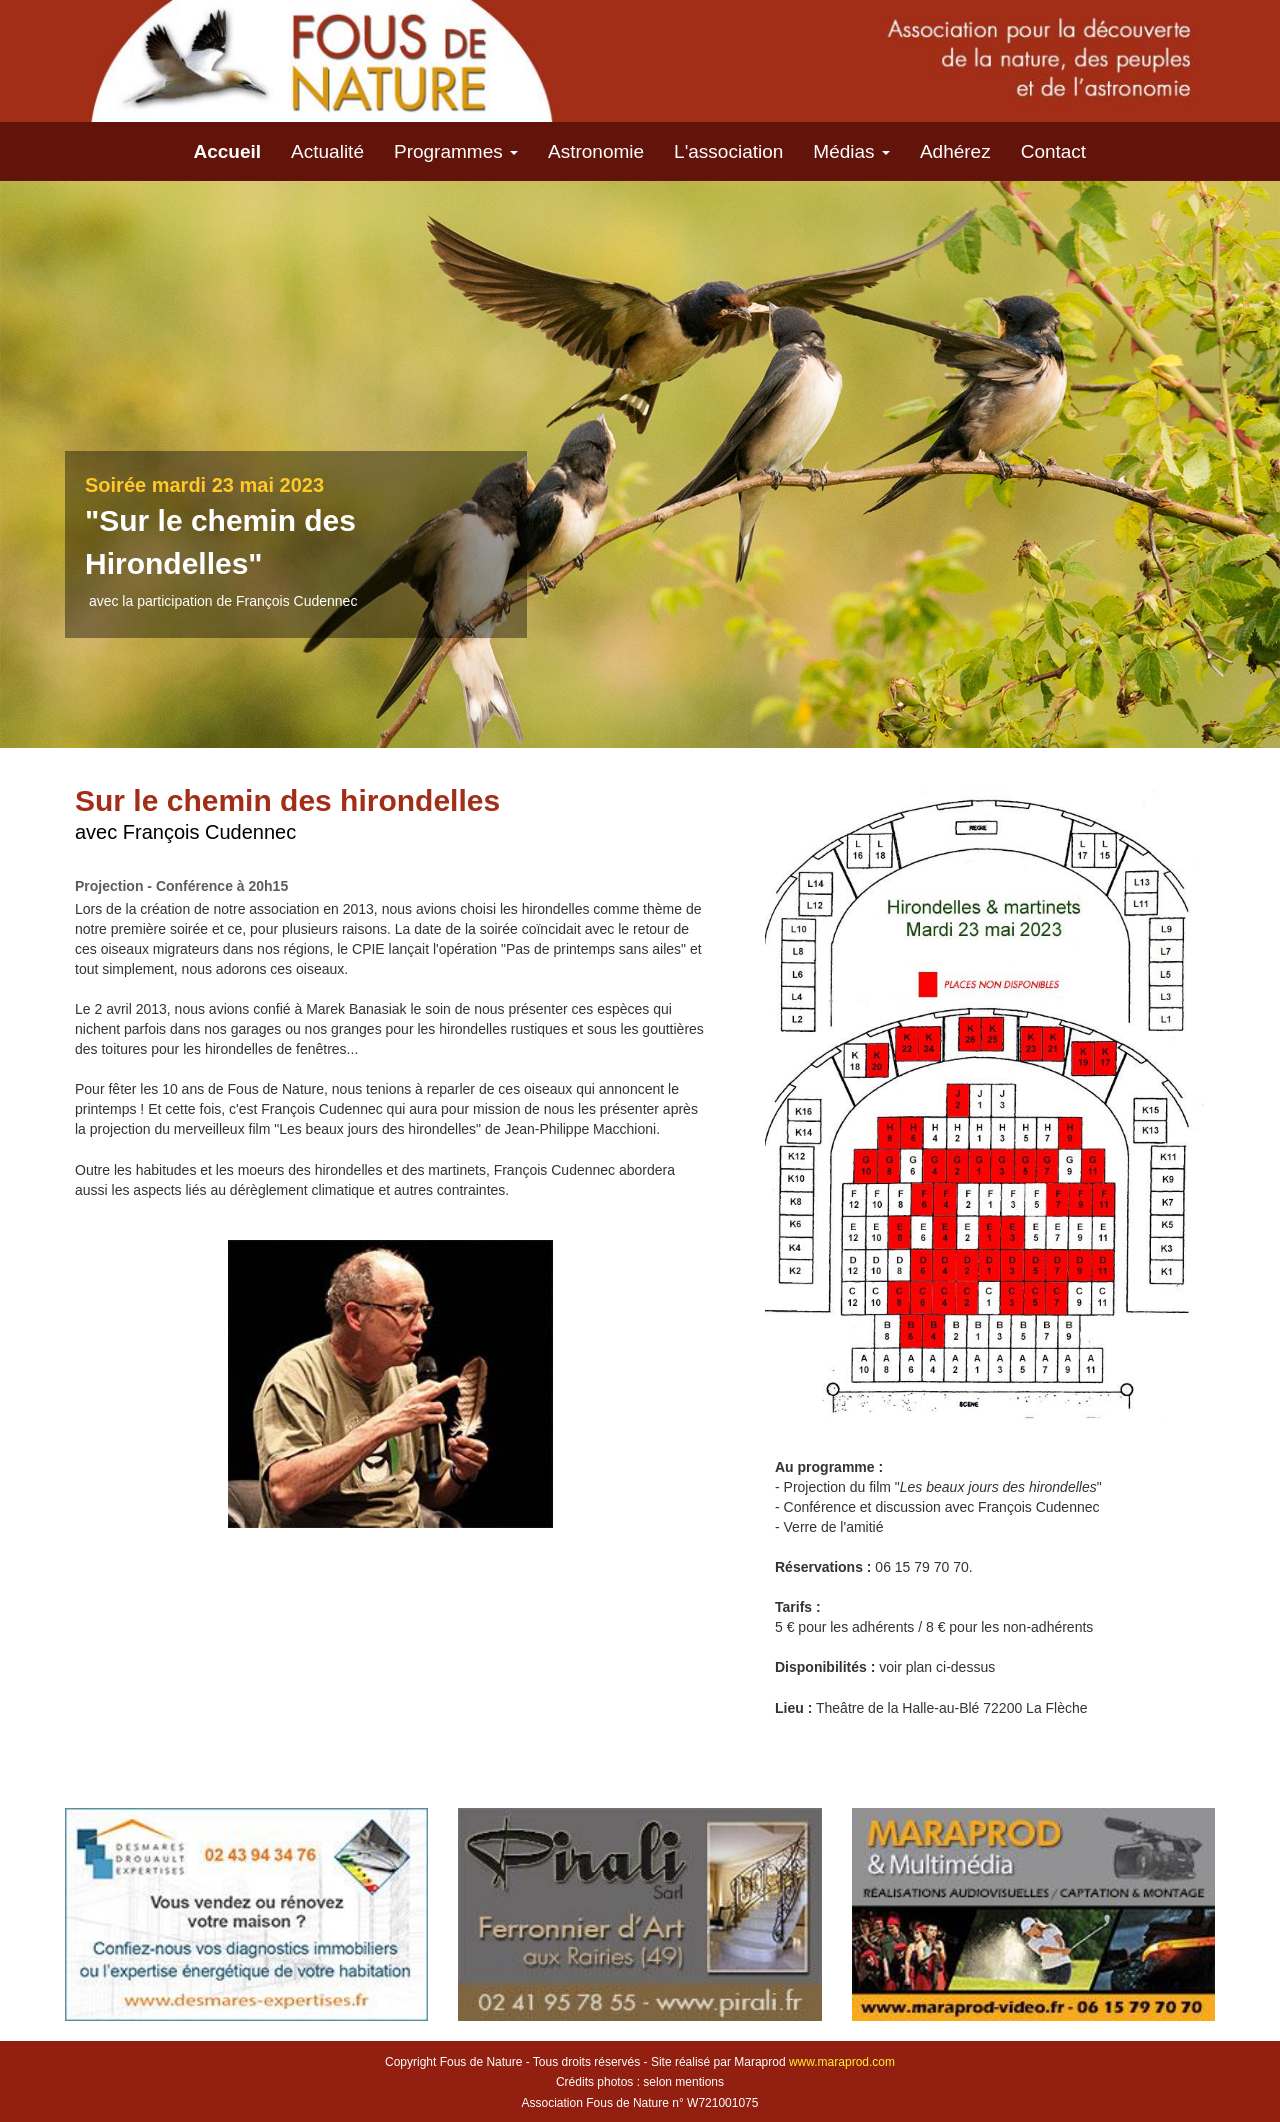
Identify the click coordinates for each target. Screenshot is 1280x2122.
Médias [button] (851, 151)
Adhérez (955, 151)
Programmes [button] (456, 151)
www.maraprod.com (842, 2062)
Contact (1053, 151)
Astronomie (596, 151)
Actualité (327, 151)
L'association (728, 151)
